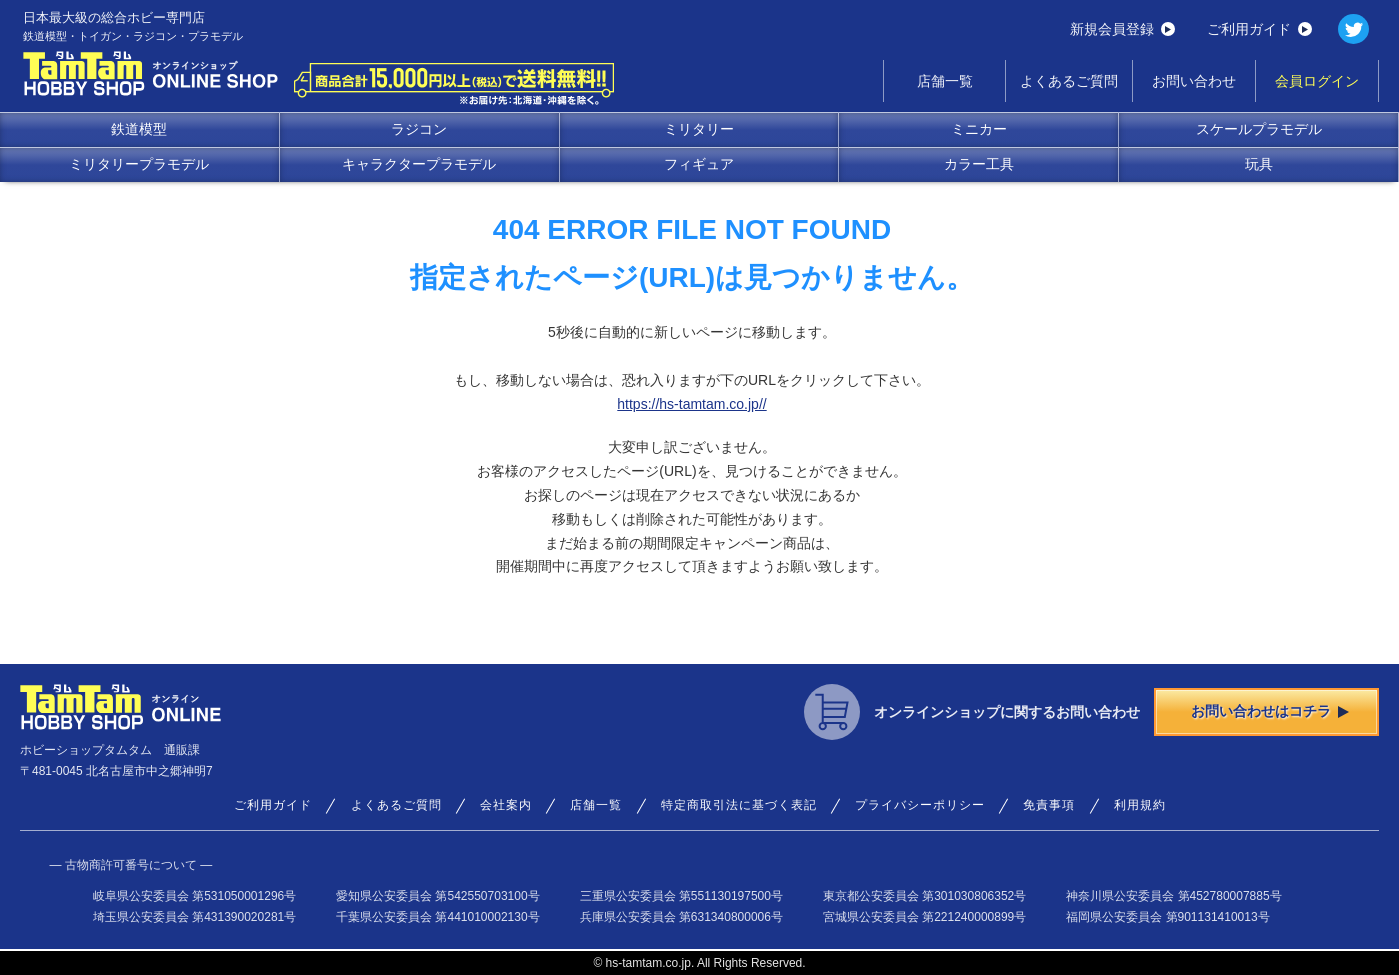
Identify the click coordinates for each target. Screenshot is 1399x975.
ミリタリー (699, 129)
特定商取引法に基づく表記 (739, 805)
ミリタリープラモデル (139, 164)
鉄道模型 (139, 129)
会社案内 (506, 805)
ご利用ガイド (1259, 29)
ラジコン (419, 129)
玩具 (1259, 164)
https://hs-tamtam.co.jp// (691, 404)
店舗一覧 (945, 81)
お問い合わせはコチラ (1270, 711)
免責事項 (1049, 805)
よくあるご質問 (1069, 81)
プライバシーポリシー (920, 805)
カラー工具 (979, 164)
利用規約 (1140, 805)
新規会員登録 (1122, 29)
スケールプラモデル (1259, 129)
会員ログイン (1317, 81)
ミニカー (979, 129)
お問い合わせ (1194, 81)
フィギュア (699, 164)
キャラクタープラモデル (419, 164)
